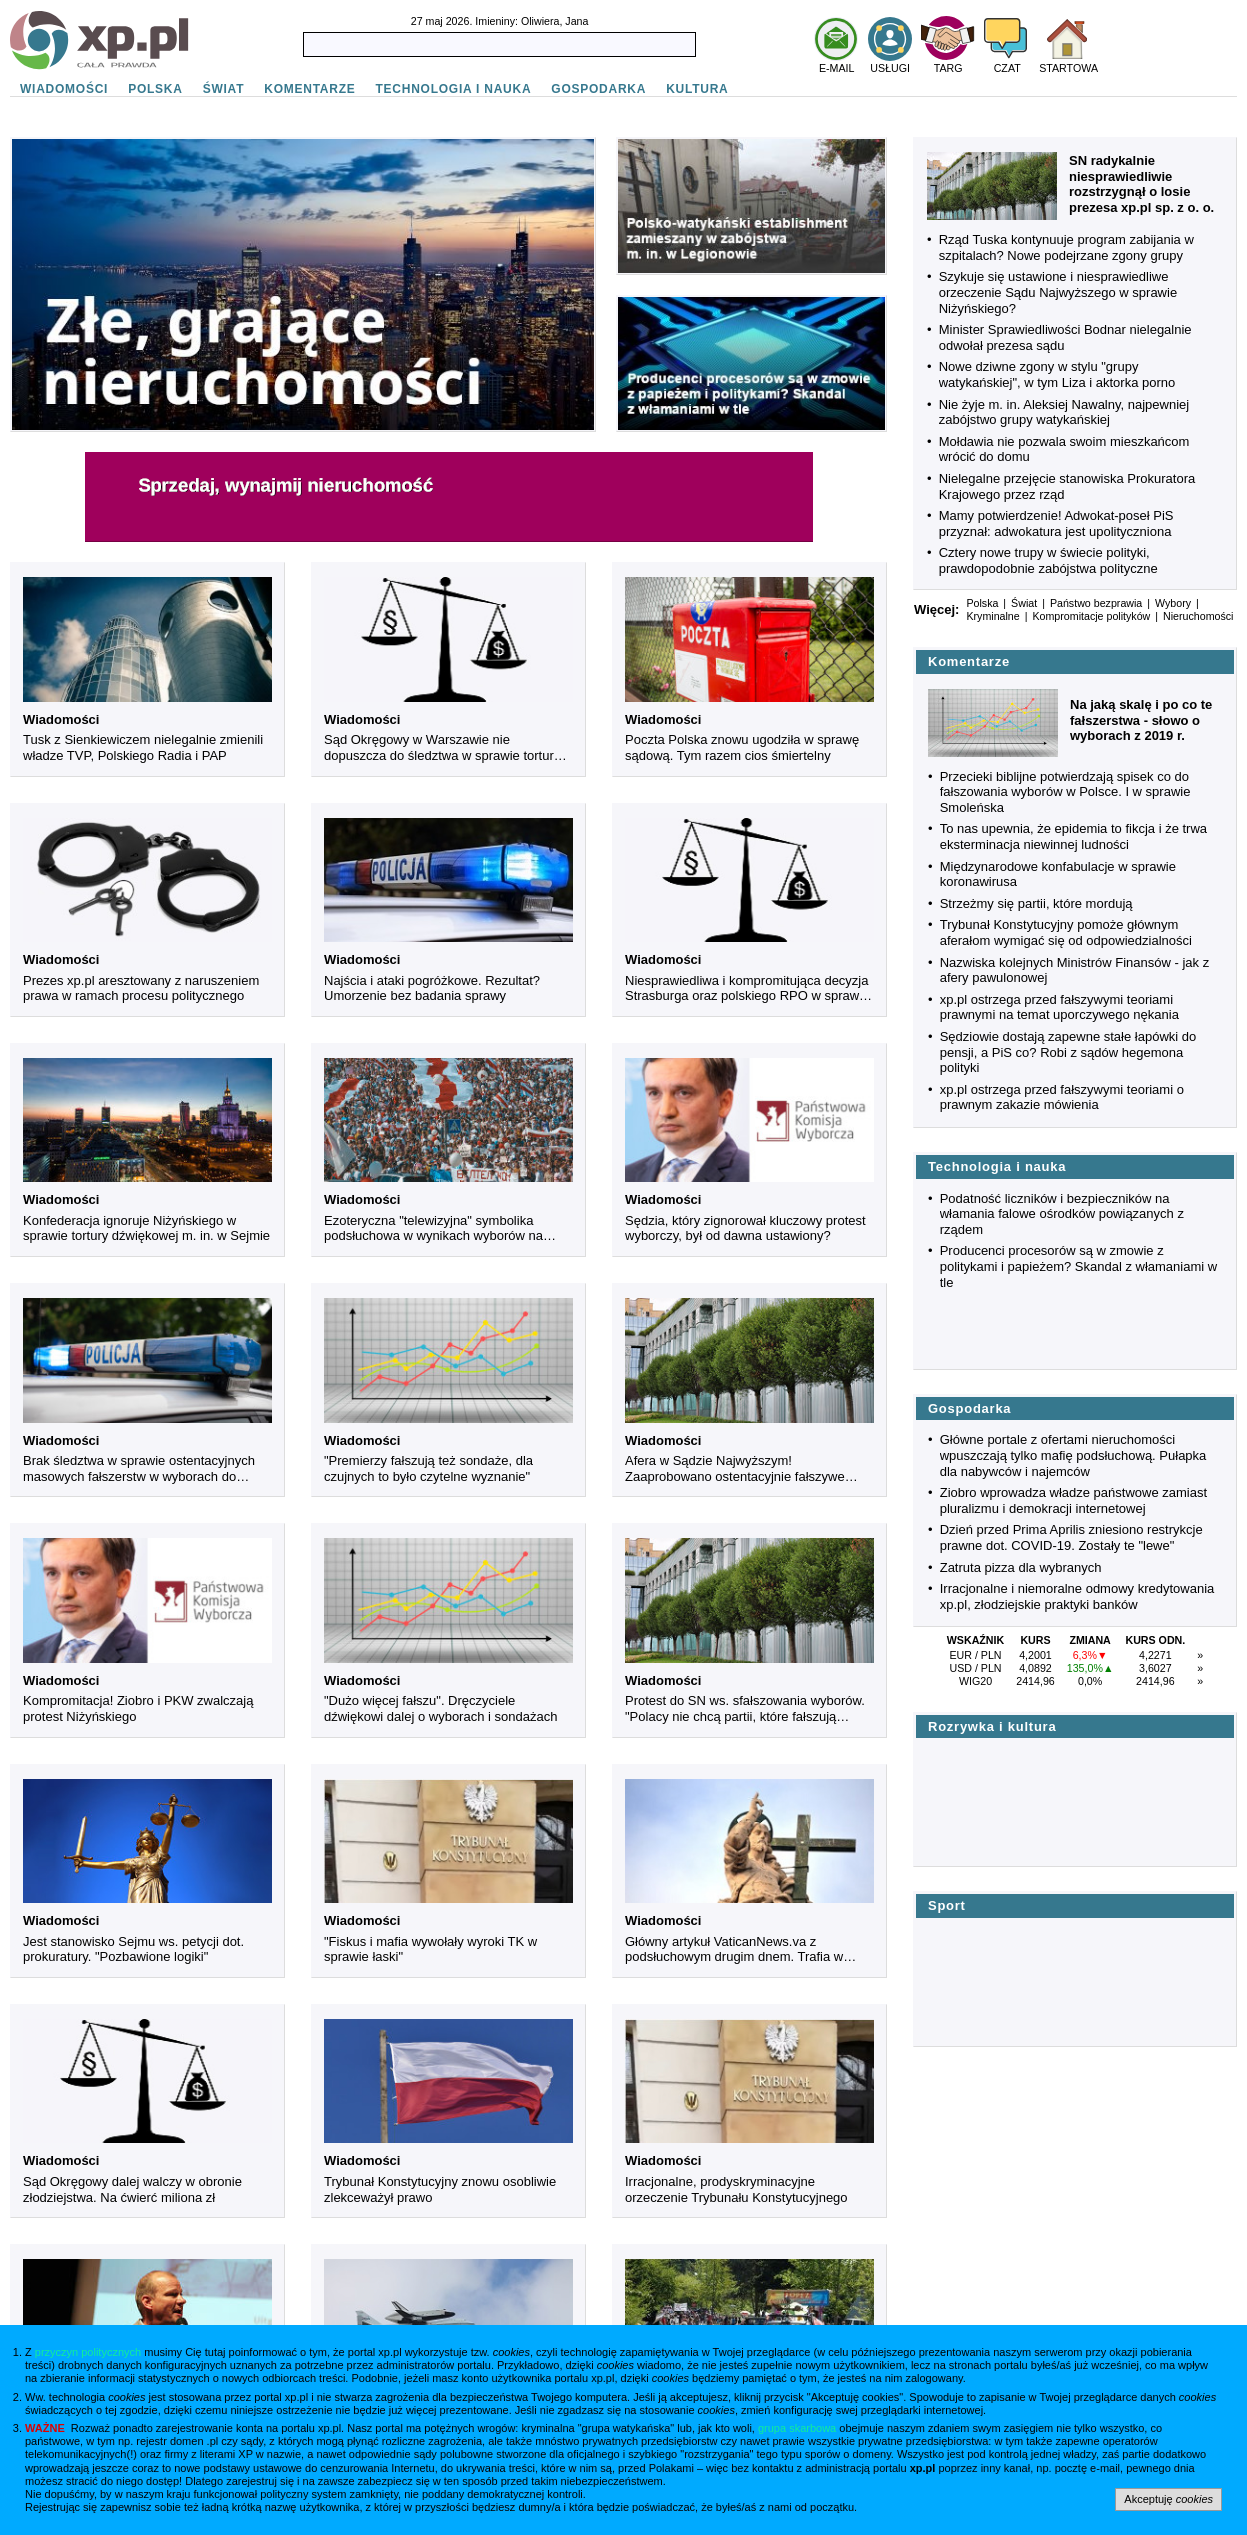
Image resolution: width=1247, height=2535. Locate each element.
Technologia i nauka (997, 1166)
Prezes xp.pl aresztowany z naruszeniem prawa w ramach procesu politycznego (141, 988)
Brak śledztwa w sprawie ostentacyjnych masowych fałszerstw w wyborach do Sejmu (139, 1468)
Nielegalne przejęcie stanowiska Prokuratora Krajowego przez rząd (1067, 486)
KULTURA (697, 89)
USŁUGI (890, 68)
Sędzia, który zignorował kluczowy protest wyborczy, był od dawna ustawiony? (745, 1228)
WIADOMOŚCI (64, 89)
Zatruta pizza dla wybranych (1021, 1567)
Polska (982, 603)
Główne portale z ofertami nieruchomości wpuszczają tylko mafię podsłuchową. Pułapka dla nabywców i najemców (1073, 1455)
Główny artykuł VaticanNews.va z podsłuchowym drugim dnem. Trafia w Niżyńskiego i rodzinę (734, 1949)
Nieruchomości (1198, 616)
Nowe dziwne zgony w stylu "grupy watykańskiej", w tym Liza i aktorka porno (1057, 374)
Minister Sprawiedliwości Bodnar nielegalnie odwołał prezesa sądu (1065, 337)
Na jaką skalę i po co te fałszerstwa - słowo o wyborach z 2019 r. (1141, 720)
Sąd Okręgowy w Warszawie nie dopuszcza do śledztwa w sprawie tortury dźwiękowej (442, 747)
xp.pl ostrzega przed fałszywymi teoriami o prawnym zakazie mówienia (1062, 1097)
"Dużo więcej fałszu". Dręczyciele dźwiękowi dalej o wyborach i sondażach (440, 1708)
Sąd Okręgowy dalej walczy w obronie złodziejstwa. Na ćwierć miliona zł (132, 2189)
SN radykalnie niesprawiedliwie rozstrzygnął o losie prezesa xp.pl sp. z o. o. (1141, 184)
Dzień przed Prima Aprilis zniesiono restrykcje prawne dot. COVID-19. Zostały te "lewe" (1071, 1537)
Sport (947, 1905)
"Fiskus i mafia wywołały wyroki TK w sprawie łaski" (430, 1949)
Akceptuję (1168, 2499)
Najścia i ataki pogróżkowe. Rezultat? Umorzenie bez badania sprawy (432, 988)
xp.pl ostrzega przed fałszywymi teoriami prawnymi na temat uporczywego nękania (1059, 1007)
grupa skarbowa (797, 2428)
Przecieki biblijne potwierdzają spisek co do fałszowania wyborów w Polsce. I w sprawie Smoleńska (1065, 792)
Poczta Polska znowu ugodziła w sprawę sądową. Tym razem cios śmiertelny (742, 747)
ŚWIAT (224, 89)
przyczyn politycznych (88, 2352)
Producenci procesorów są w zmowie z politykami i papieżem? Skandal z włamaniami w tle (1078, 1266)
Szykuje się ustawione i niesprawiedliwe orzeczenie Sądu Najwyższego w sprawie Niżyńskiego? (1058, 292)
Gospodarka (969, 1408)
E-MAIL (837, 68)
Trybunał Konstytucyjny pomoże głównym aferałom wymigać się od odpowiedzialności (1066, 932)
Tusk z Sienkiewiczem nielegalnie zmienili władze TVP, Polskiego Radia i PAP (143, 747)
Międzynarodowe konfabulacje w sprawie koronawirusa (1058, 874)
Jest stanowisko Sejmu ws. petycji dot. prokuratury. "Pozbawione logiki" (133, 1949)
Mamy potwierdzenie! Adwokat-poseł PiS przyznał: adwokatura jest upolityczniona (1056, 523)
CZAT (1007, 68)
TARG (948, 68)
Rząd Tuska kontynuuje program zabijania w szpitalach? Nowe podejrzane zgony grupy (1066, 247)
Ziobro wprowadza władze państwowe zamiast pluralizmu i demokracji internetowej (1073, 1500)
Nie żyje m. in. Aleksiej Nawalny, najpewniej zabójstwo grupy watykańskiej (1064, 412)
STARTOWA (1068, 68)
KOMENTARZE (309, 89)
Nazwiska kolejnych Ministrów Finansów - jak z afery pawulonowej (1074, 970)
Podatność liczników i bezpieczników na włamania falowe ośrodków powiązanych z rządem (1062, 1214)
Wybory (1173, 603)
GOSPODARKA (598, 89)
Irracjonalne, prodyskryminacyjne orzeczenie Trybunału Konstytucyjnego (736, 2189)
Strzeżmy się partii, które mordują (1036, 903)
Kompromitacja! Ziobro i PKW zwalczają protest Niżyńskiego (138, 1708)
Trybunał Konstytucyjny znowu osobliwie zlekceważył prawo (440, 2189)
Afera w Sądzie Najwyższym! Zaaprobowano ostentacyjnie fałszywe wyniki (735, 1468)
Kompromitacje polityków (1091, 616)
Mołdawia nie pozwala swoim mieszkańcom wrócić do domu (1064, 449)
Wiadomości (61, 719)
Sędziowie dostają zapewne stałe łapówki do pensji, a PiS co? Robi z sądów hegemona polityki (1068, 1052)
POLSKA (155, 89)
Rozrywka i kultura (992, 1726)
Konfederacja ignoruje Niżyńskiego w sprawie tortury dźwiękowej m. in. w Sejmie (146, 1228)
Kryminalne (992, 616)
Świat (1024, 603)
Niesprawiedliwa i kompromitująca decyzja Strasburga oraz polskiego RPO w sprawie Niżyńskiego (747, 988)
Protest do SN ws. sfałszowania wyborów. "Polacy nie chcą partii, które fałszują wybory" (745, 1708)
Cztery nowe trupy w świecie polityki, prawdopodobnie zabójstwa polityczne (1048, 560)
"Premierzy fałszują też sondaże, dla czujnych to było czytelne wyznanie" (428, 1468)
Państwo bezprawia (1096, 603)
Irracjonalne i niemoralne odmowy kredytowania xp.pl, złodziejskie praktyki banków (1077, 1596)
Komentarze (969, 661)
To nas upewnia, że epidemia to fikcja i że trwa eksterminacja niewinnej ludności (1073, 836)
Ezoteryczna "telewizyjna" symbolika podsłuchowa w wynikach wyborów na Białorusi (433, 1228)
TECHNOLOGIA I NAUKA (454, 89)
